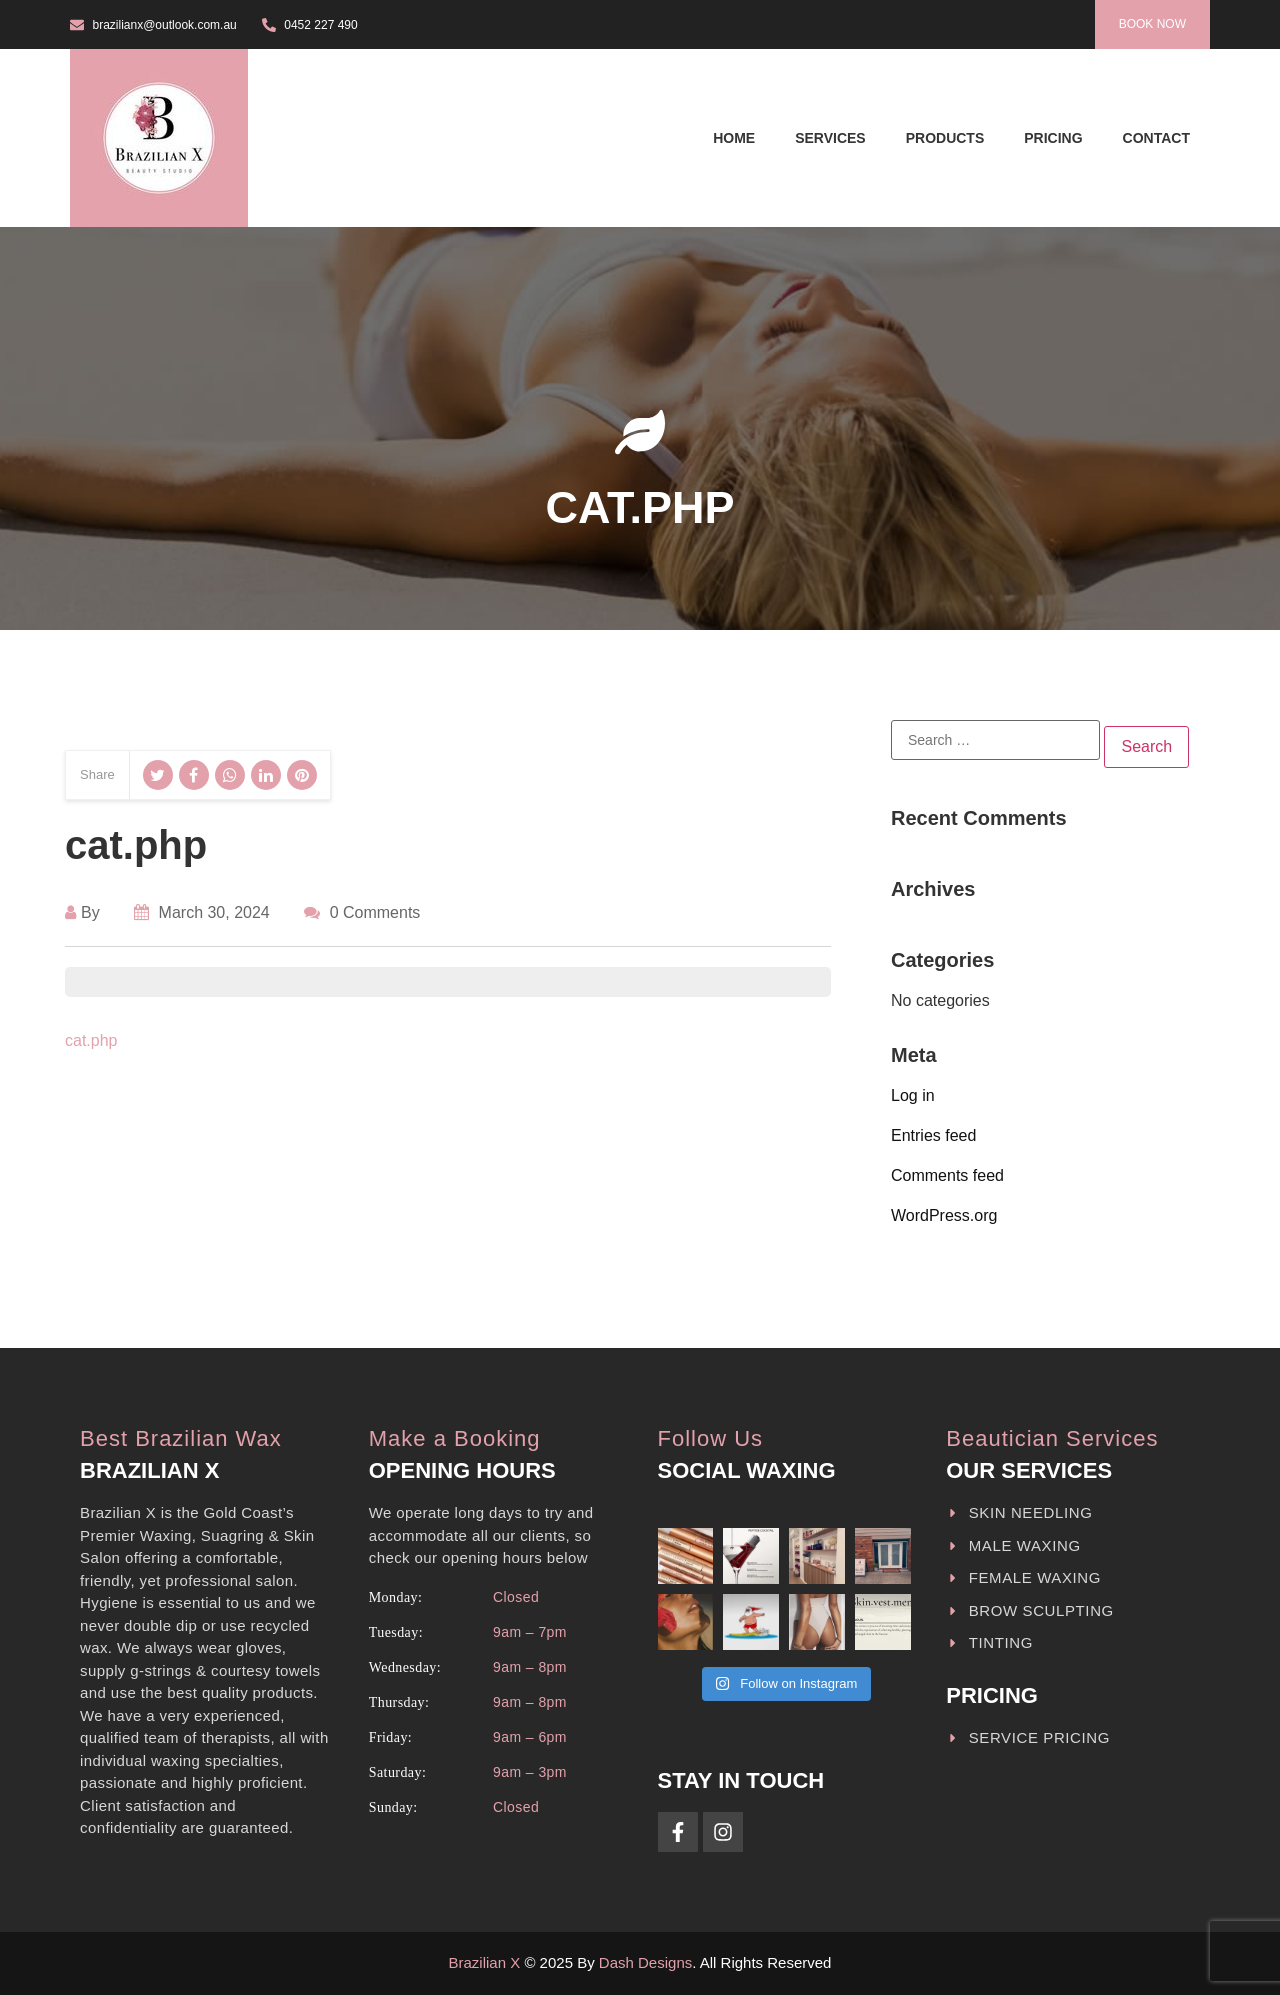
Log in (913, 1095)
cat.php (91, 1040)
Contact (1156, 138)
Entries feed (933, 1135)
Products (945, 138)
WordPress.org (944, 1215)
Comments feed (947, 1175)
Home (734, 138)
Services (830, 138)
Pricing (1053, 138)
